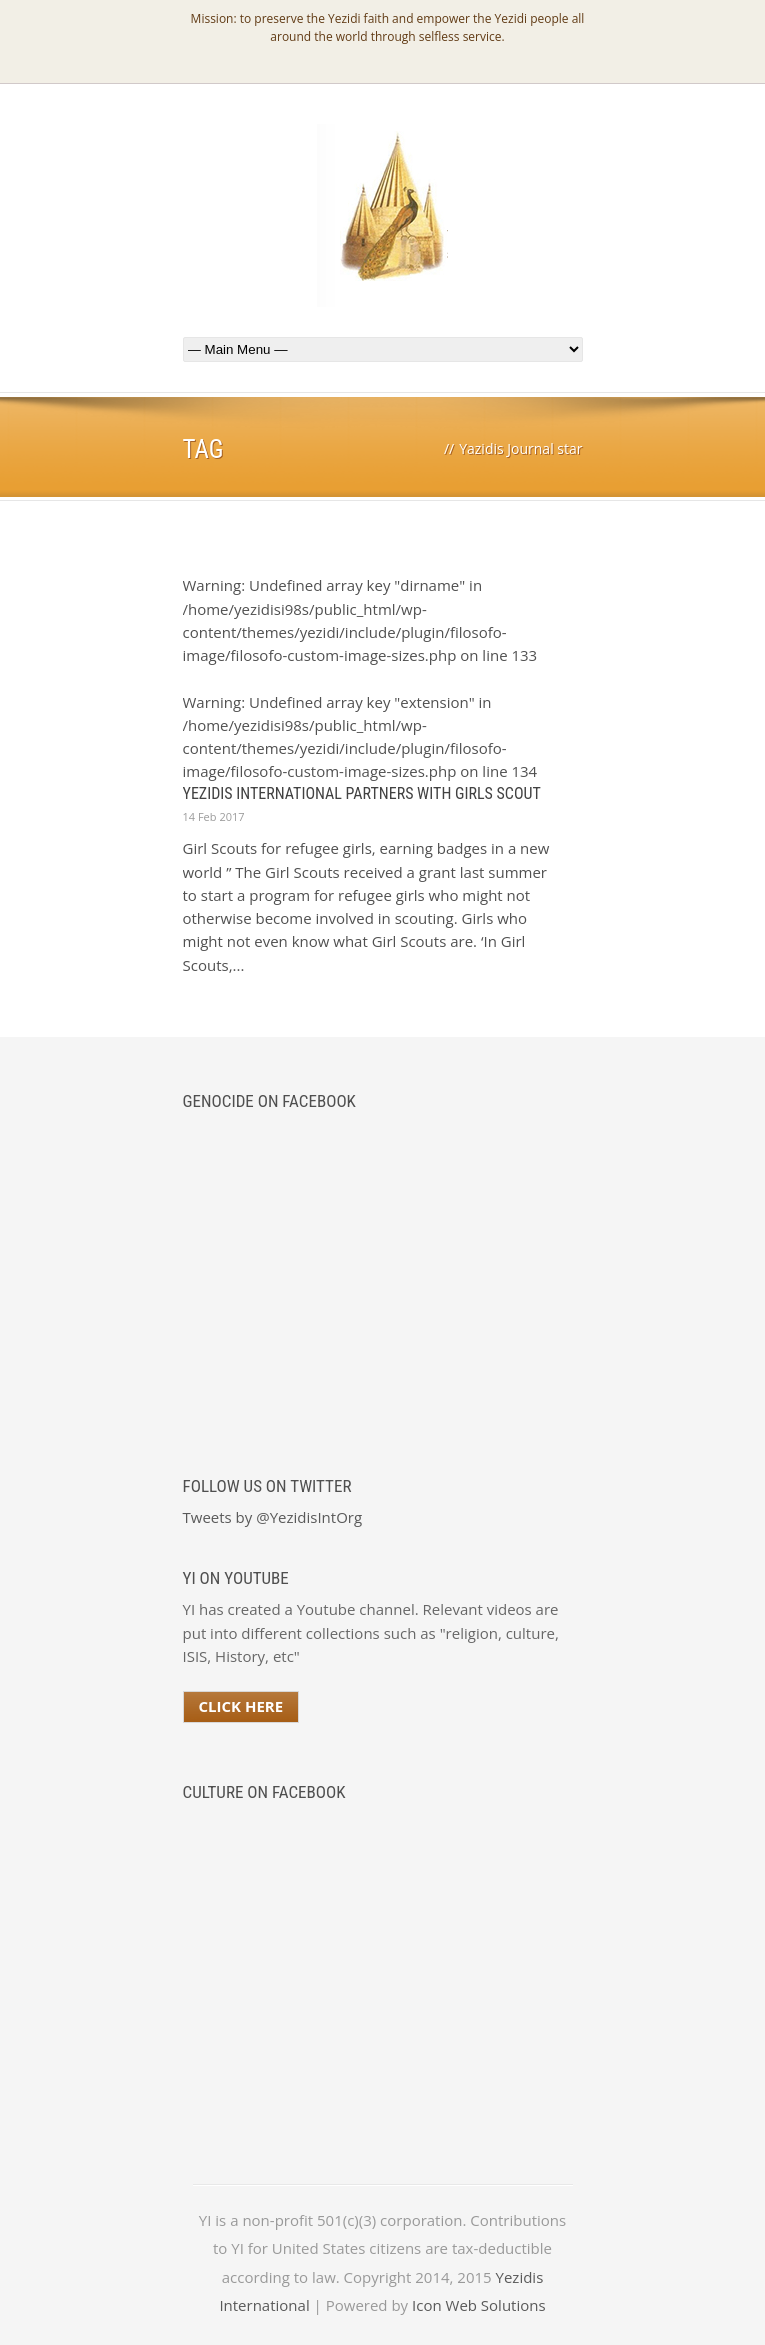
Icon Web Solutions (479, 2305)
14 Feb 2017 (214, 816)
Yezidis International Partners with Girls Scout (362, 793)
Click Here (241, 1706)
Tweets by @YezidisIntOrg (273, 1517)
